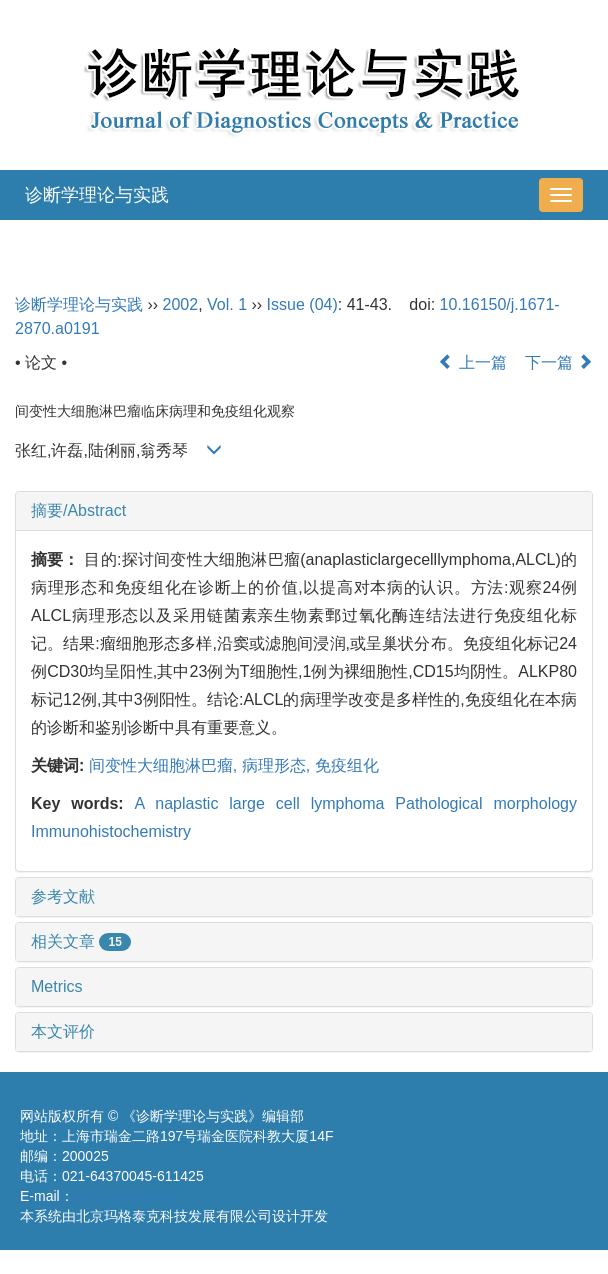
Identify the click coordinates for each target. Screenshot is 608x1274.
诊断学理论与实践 (97, 195)
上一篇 (472, 362)
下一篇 (559, 362)
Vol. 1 (227, 304)
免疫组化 (347, 765)
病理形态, (278, 765)
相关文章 (81, 941)
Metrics (57, 986)
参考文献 (63, 896)
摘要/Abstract (78, 510)
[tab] (304, 511)
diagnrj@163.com (129, 1196)
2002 (181, 304)
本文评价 (63, 1031)
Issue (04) (302, 304)
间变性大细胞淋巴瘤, (165, 765)
